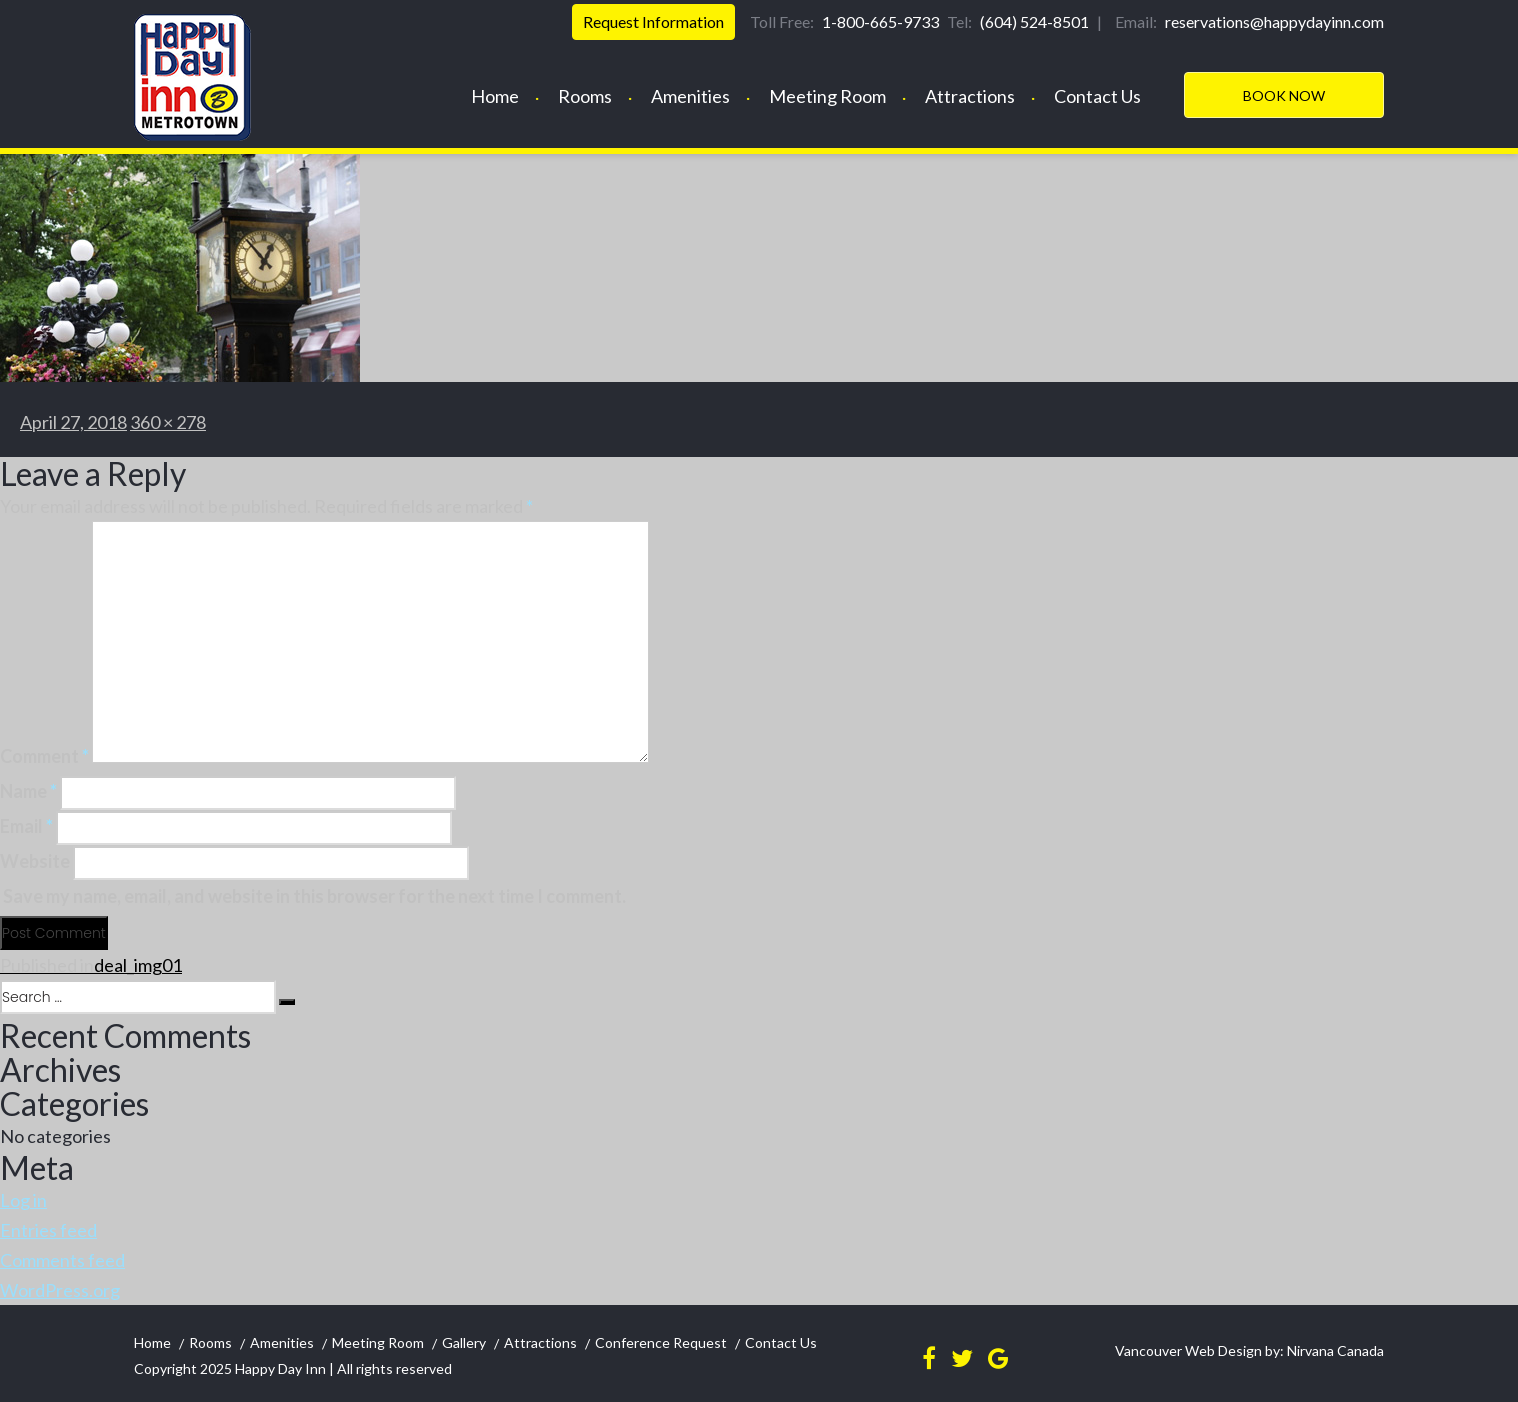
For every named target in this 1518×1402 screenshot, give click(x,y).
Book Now (1284, 95)
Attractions (970, 96)
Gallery (464, 1342)
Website (35, 861)
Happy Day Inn (280, 1368)
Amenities (690, 96)
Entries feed (48, 1230)
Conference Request (661, 1342)
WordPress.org (60, 1290)
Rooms (585, 96)
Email (26, 826)
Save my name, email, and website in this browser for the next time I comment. (314, 896)
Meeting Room (827, 96)
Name (28, 791)
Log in (23, 1200)
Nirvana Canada (1334, 1350)
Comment (44, 756)
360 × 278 (168, 422)
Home (495, 96)
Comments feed (62, 1260)
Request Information (653, 21)
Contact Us (1097, 96)
